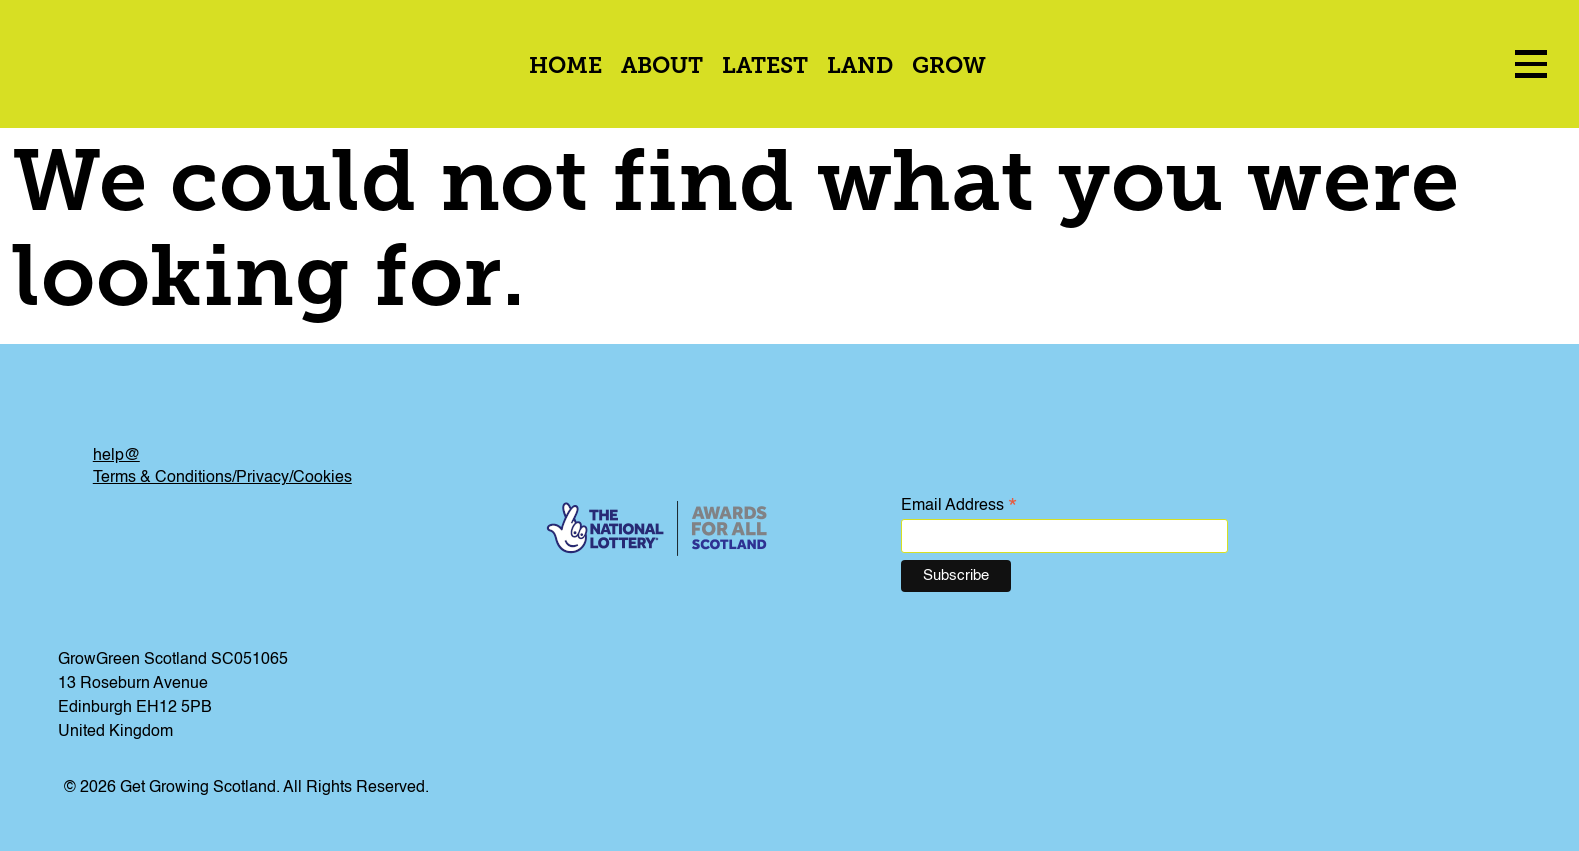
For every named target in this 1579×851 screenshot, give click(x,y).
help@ (116, 456)
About (662, 67)
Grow (949, 67)
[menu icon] (1531, 63)
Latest (765, 67)
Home (565, 67)
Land (860, 67)
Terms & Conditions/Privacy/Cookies (222, 478)
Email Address (959, 506)
